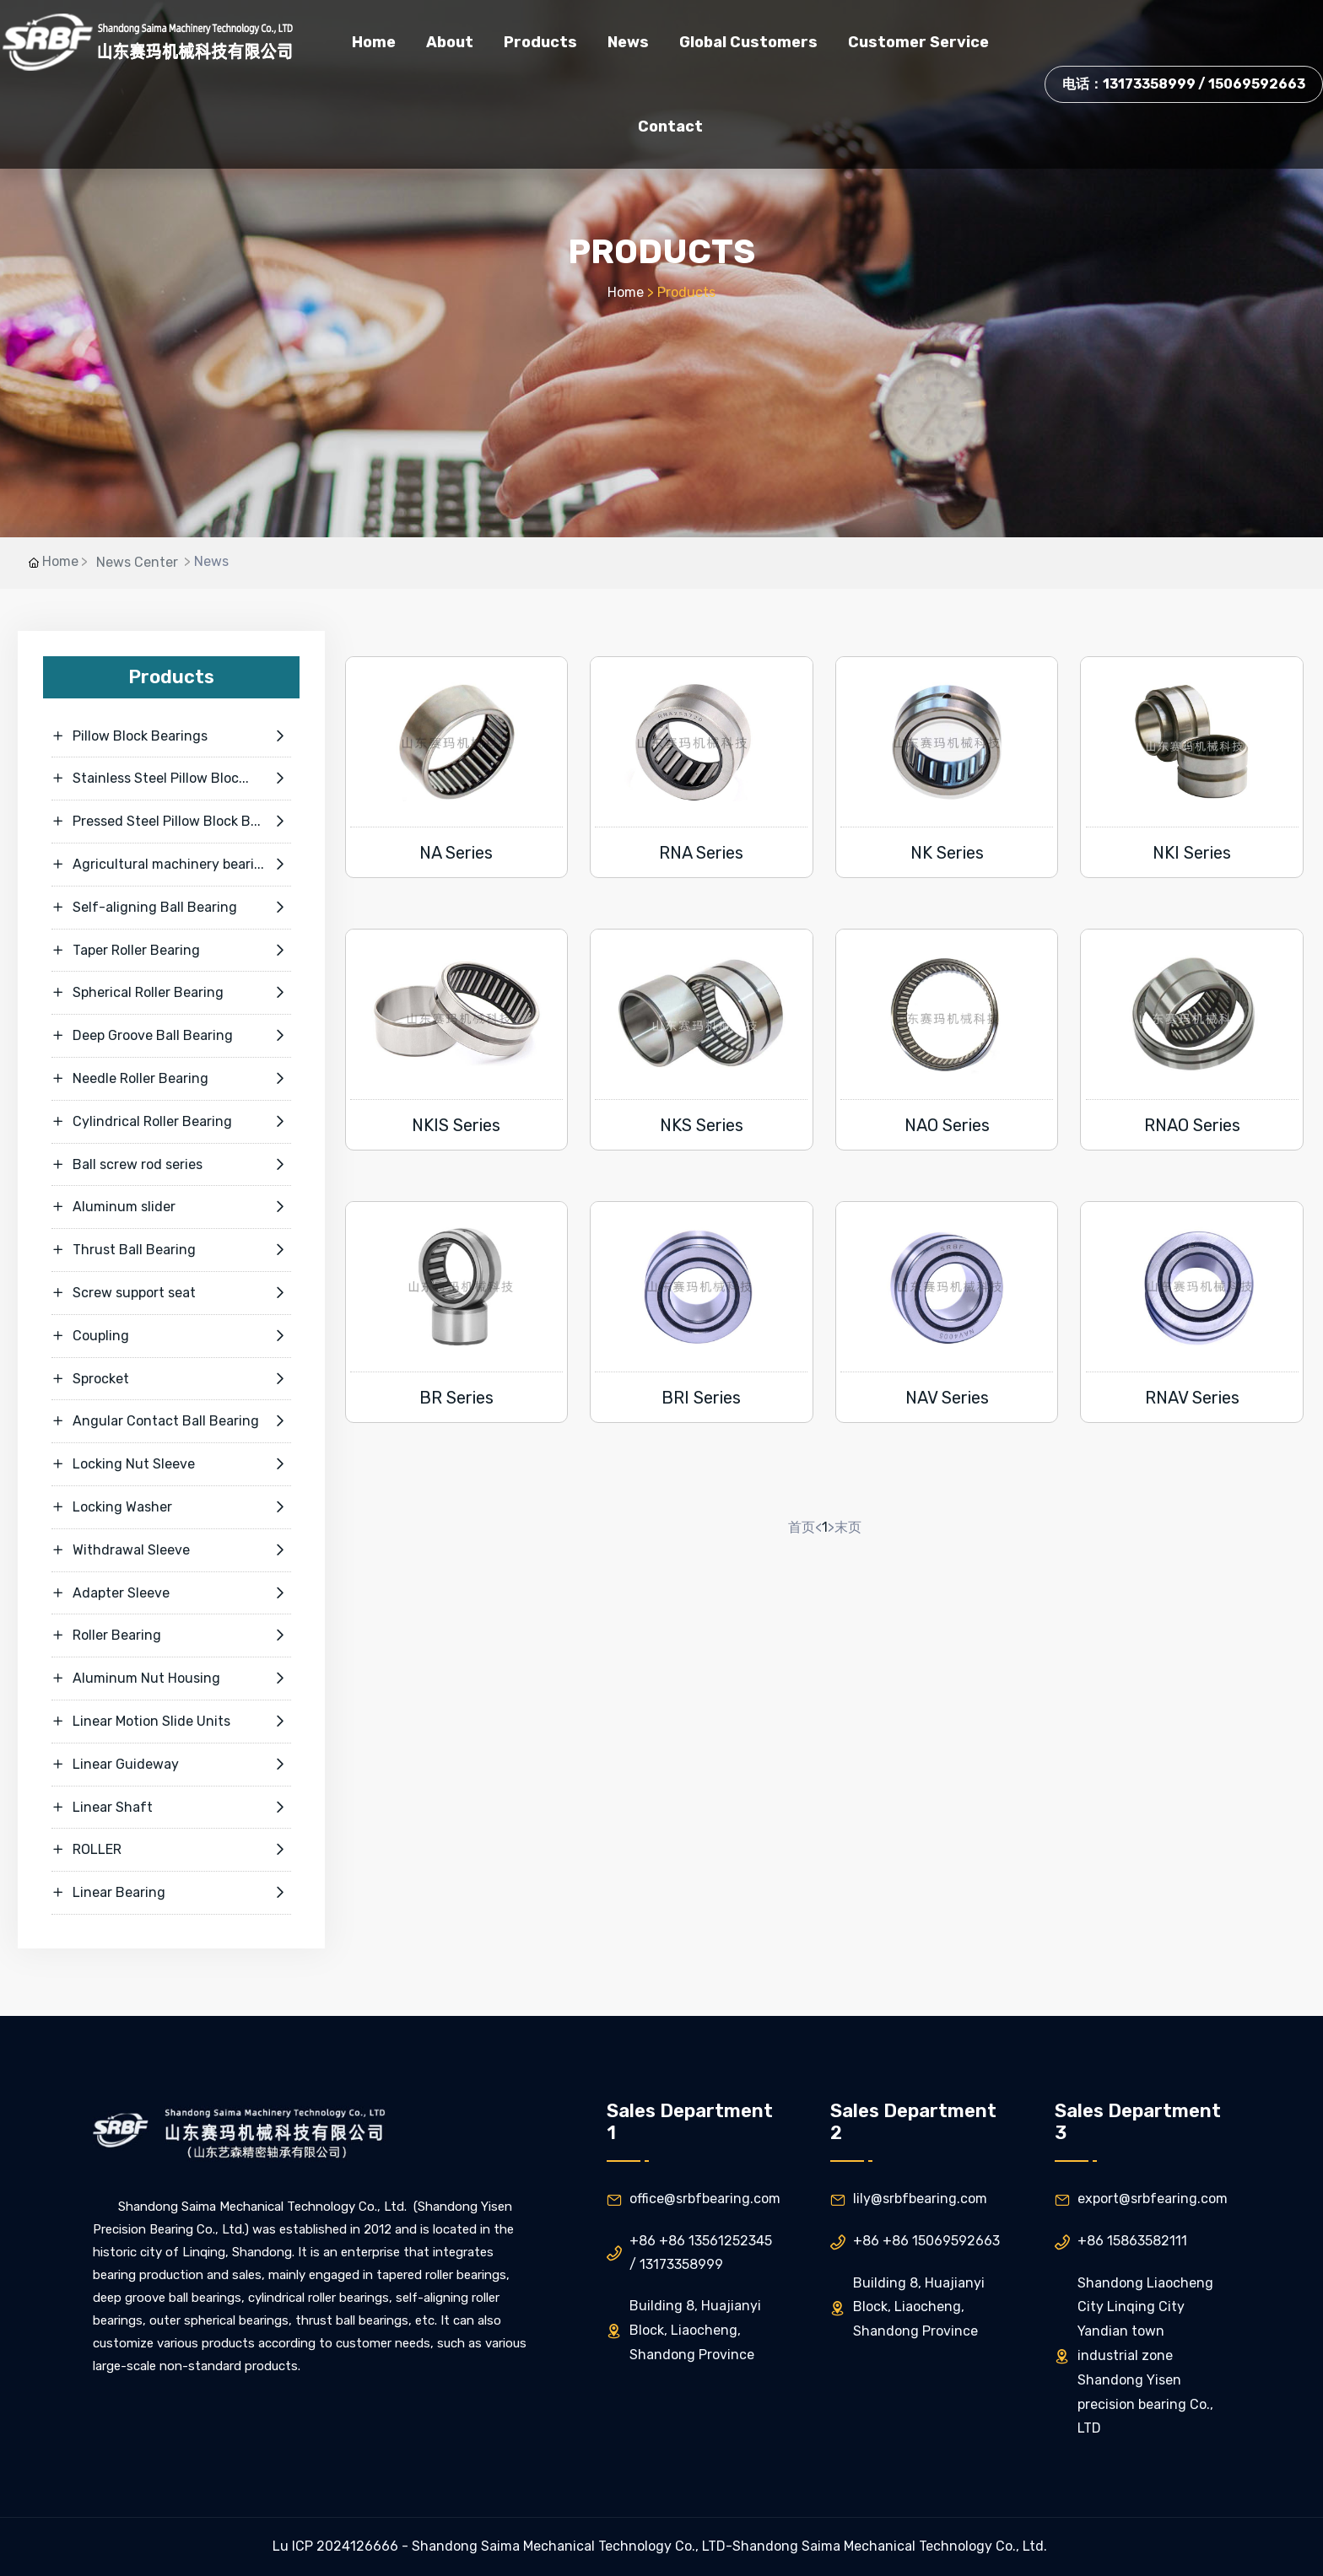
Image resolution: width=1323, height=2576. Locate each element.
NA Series (456, 853)
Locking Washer (171, 1507)
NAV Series (947, 1398)
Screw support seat (171, 1293)
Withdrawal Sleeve (171, 1550)
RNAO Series (1192, 1125)
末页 (847, 1527)
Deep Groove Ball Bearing (171, 1035)
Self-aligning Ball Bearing (171, 907)
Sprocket (171, 1379)
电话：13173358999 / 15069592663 (1183, 84)
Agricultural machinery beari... (171, 864)
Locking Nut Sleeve (171, 1464)
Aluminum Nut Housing (171, 1678)
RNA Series (701, 853)
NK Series (947, 853)
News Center (137, 562)
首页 (801, 1527)
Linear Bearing (171, 1892)
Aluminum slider (171, 1207)
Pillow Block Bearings (171, 736)
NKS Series (701, 1125)
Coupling (171, 1336)
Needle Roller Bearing (171, 1078)
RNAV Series (1192, 1398)
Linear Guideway (171, 1764)
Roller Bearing (171, 1635)
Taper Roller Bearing (171, 950)
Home (626, 292)
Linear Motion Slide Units (171, 1721)
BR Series (456, 1398)
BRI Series (701, 1398)
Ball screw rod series (171, 1165)
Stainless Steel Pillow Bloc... (171, 778)
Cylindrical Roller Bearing (171, 1121)
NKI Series (1192, 853)
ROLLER (171, 1849)
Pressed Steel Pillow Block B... (171, 821)
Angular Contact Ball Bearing (171, 1421)
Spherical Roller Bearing (171, 992)
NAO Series (947, 1125)
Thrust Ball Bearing (171, 1250)
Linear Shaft (171, 1807)
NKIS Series (456, 1125)
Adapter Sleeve (171, 1593)
